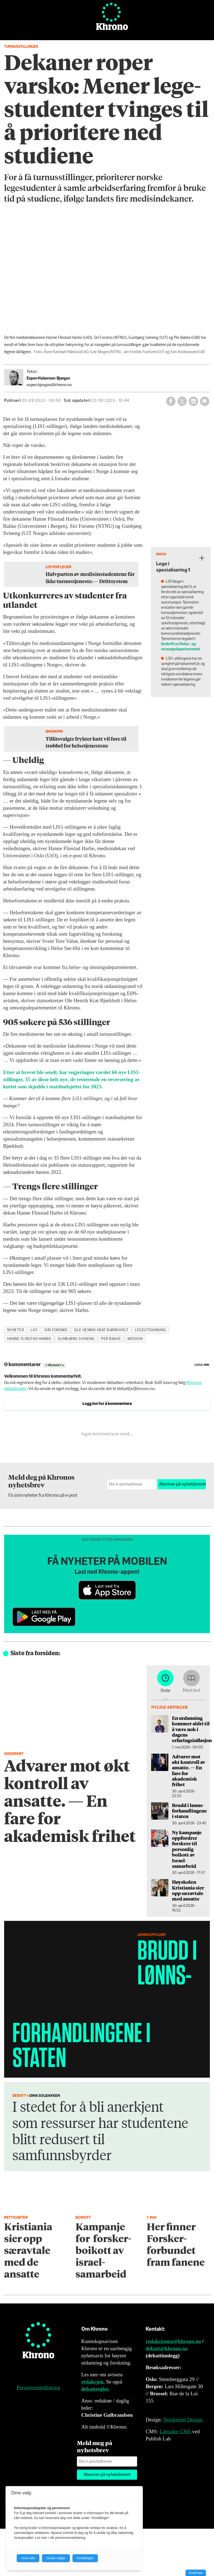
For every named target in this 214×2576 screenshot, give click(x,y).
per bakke (111, 1339)
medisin (135, 1339)
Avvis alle (28, 2558)
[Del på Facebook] (171, 401)
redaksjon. (93, 2382)
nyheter (15, 1330)
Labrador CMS (175, 2431)
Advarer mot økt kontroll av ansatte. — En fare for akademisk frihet (188, 1770)
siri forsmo (56, 1330)
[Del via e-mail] (204, 401)
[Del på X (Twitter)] (182, 401)
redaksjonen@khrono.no (173, 2341)
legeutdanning (150, 1330)
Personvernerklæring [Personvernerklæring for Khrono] (38, 2387)
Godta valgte (55, 2558)
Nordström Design (182, 2420)
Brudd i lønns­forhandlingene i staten (189, 1811)
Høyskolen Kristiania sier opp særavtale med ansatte (188, 1890)
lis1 (33, 1330)
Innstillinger (196, 2572)
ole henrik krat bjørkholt (101, 1330)
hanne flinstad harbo (29, 1339)
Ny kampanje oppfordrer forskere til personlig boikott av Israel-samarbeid (187, 1849)
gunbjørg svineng (76, 1339)
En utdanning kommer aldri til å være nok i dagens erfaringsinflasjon (192, 1729)
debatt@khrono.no (167, 2348)
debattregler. (95, 2389)
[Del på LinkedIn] (193, 401)
